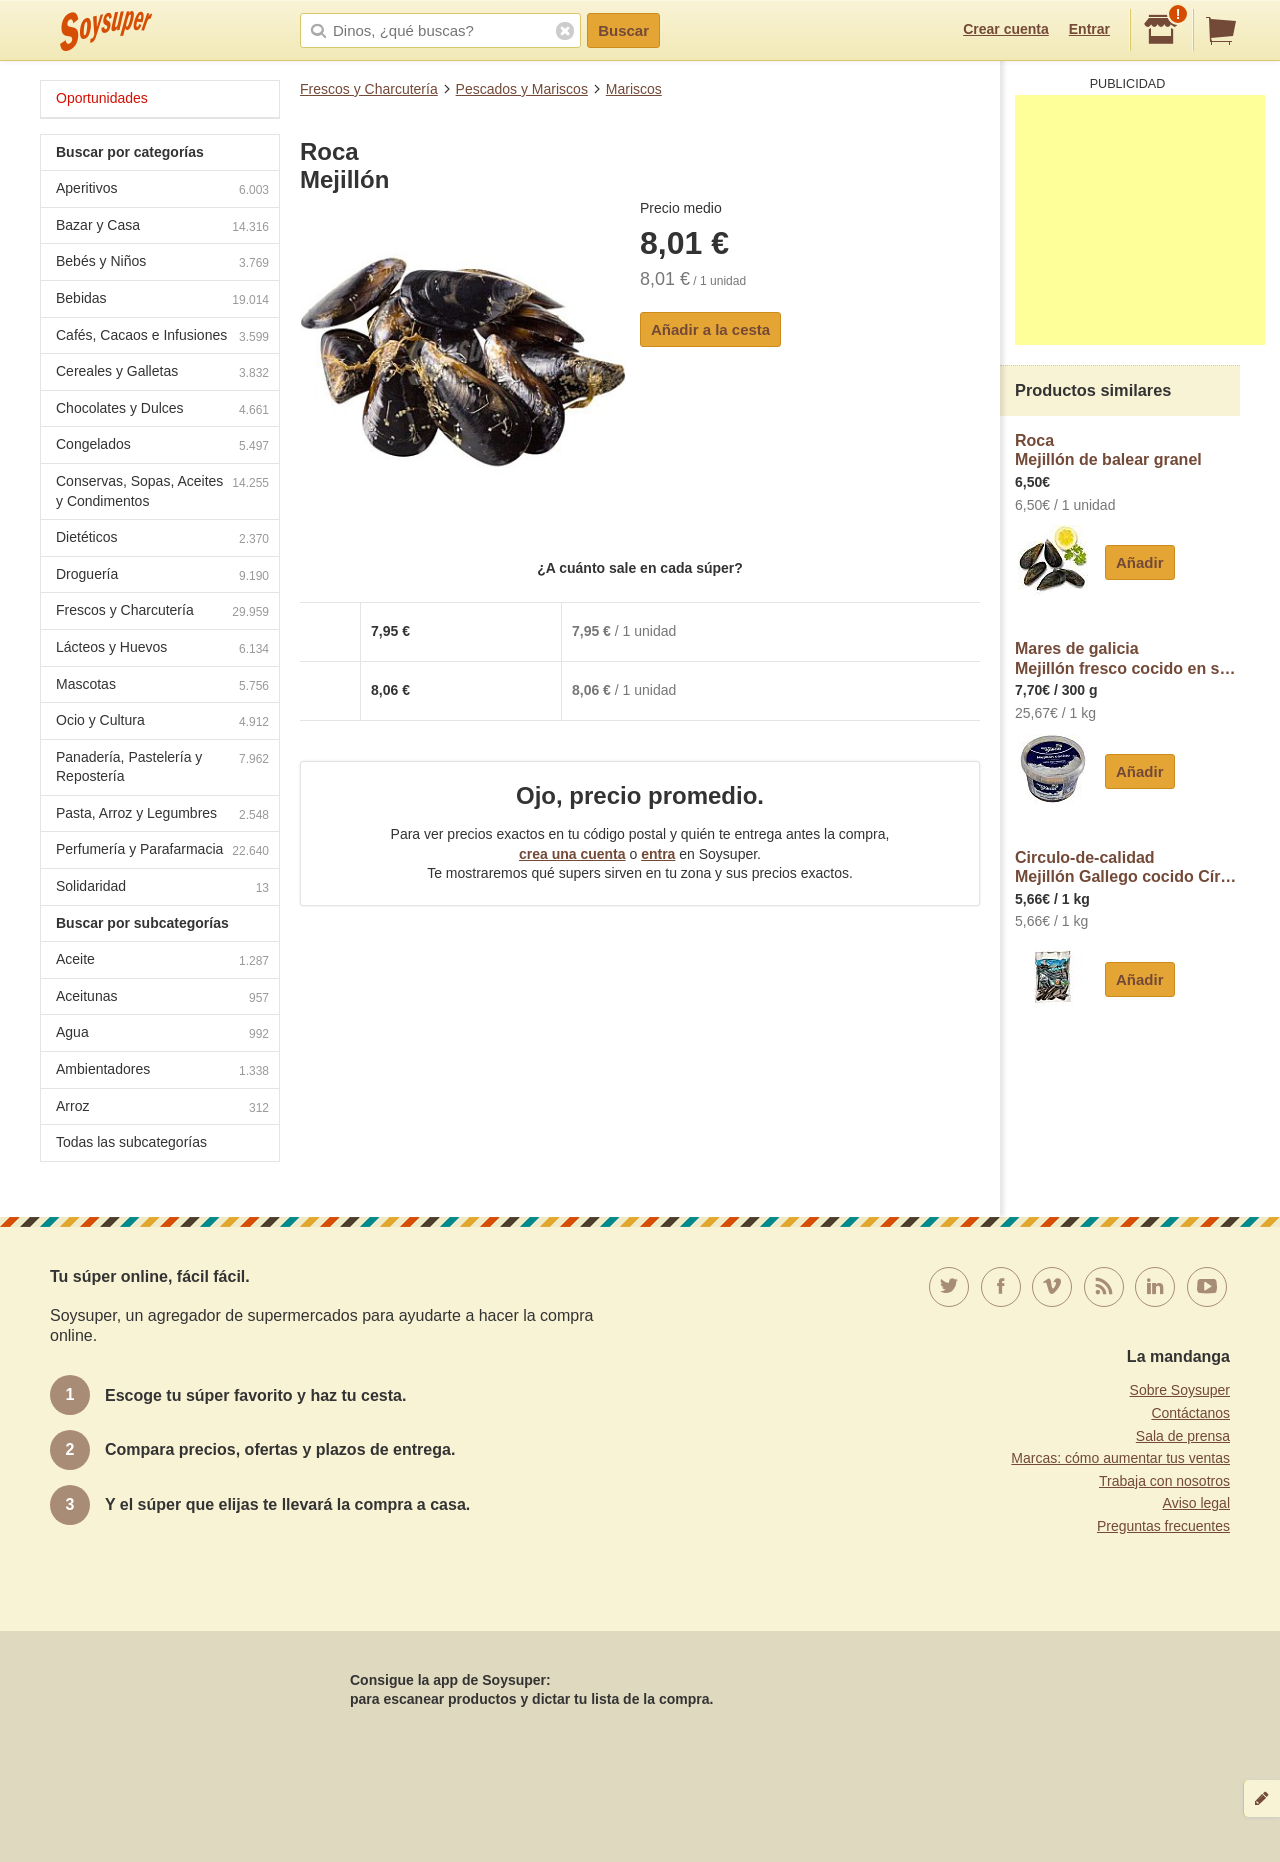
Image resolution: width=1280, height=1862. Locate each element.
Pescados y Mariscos (522, 89)
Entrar (1089, 29)
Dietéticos (162, 539)
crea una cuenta (572, 854)
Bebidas (162, 300)
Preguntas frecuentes (1163, 1526)
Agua (162, 1034)
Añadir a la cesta (710, 329)
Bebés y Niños (162, 263)
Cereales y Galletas (162, 373)
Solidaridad (162, 888)
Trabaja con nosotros (1164, 1481)
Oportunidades (102, 98)
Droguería (162, 576)
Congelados (162, 446)
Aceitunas (162, 998)
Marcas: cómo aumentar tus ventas (1120, 1458)
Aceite (162, 961)
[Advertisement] (1140, 220)
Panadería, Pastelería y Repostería (162, 767)
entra (658, 854)
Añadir (1140, 562)
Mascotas (162, 686)
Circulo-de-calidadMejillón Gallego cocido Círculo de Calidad (1127, 867)
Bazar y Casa (162, 227)
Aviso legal (1196, 1503)
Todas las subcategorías (131, 1142)
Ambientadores (162, 1071)
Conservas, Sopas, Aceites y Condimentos (162, 491)
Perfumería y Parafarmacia (162, 851)
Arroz (162, 1108)
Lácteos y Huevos (162, 649)
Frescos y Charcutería (369, 89)
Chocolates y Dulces (162, 410)
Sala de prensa (1183, 1436)
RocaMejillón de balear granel (1108, 450)
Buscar (623, 30)
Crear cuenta (1006, 29)
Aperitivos (162, 190)
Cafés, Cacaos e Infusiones (162, 337)
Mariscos (634, 89)
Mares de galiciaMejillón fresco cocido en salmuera (1127, 658)
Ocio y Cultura (162, 722)
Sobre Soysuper (1180, 1390)
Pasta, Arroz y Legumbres (162, 815)
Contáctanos (1190, 1413)
